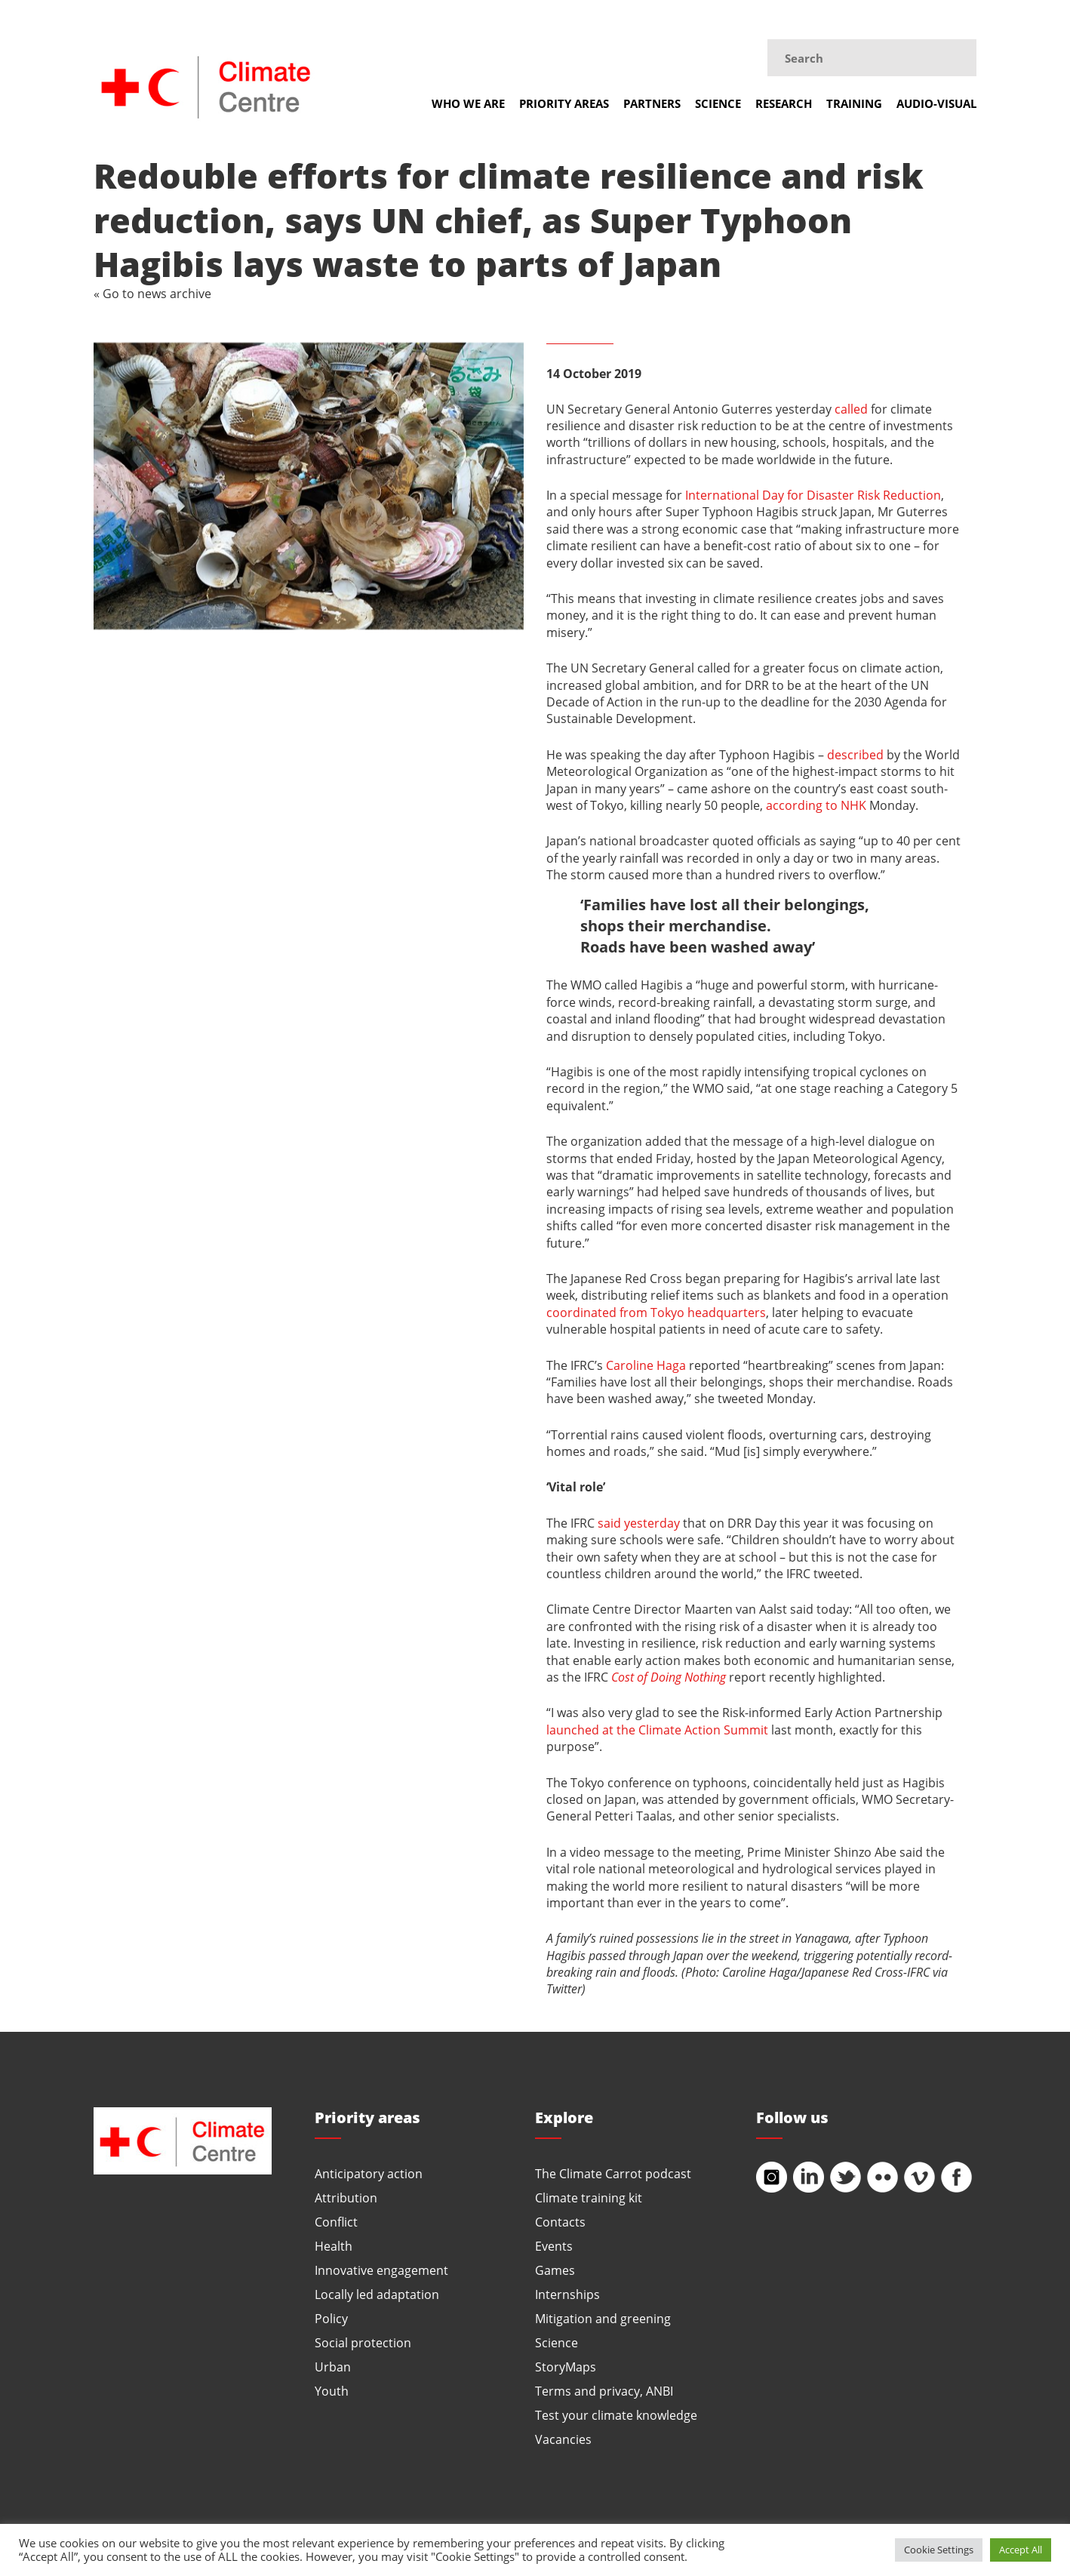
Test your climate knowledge (616, 2415)
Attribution (346, 2197)
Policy (331, 2318)
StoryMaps (565, 2366)
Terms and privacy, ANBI (604, 2391)
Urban (333, 2366)
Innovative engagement (381, 2270)
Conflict (336, 2222)
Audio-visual (936, 103)
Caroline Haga (646, 1365)
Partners (652, 103)
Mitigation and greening (603, 2318)
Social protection (363, 2342)
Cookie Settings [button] (938, 2549)
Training (854, 103)
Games (555, 2270)
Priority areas (564, 103)
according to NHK (816, 805)
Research (783, 103)
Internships (567, 2294)
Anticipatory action (369, 2173)
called (851, 409)
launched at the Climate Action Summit (657, 1729)
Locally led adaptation (377, 2294)
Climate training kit (588, 2197)
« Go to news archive (152, 293)
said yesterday (639, 1523)
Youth (332, 2391)
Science (718, 103)
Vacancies (563, 2439)
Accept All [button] (1020, 2549)
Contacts (560, 2222)
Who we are (468, 103)
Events (554, 2246)
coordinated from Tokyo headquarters (656, 1312)
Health (333, 2246)
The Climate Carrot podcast (613, 2173)
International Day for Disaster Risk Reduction (813, 495)
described (855, 754)
